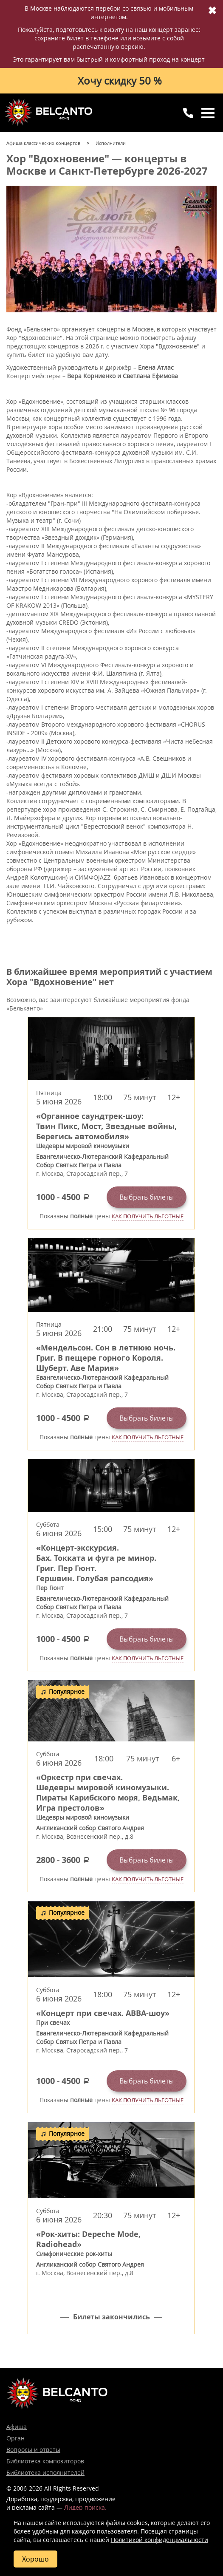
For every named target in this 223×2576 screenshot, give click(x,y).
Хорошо (35, 2559)
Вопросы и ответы (33, 2450)
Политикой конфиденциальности (159, 2540)
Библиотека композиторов (45, 2461)
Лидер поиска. (85, 2507)
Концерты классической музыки (49, 112)
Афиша (16, 2427)
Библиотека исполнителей (45, 2472)
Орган (15, 2438)
